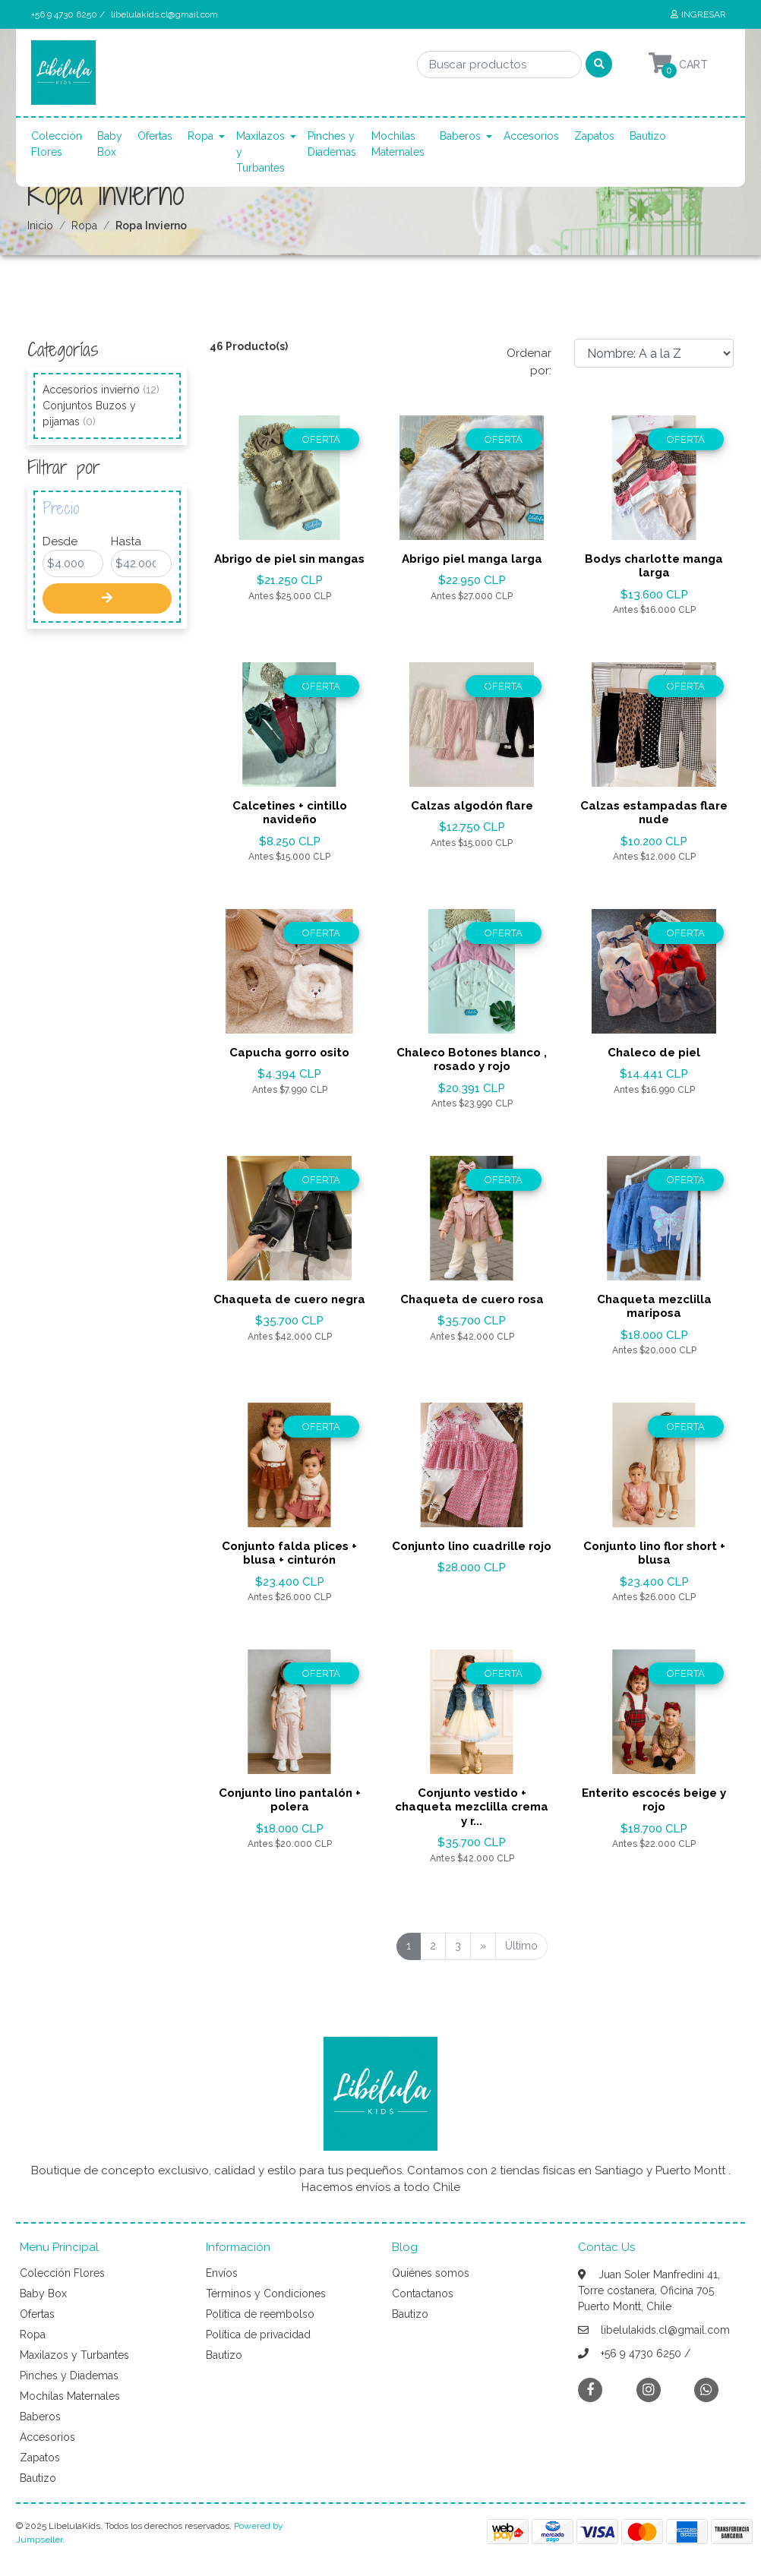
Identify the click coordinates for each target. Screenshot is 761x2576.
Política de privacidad (258, 2334)
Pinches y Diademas (332, 144)
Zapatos (594, 136)
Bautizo (648, 136)
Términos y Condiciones (266, 2293)
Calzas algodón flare (472, 806)
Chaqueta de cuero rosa (472, 1299)
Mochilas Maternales (398, 144)
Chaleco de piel (654, 1052)
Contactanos (422, 2293)
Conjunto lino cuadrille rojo (471, 1546)
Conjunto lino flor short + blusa (654, 1553)
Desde (60, 541)
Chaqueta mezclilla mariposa (654, 1306)
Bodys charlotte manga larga (654, 565)
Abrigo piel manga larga (472, 559)
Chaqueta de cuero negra (289, 1299)
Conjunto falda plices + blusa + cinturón (289, 1553)
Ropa (200, 136)
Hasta (126, 541)
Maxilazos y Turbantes (260, 152)
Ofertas (154, 136)
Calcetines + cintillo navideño (289, 812)
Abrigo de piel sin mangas (289, 559)
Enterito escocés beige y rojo (654, 1800)
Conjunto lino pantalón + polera (290, 1800)
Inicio (40, 225)
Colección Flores (56, 144)
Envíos (222, 2273)
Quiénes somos (430, 2273)
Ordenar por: (529, 361)
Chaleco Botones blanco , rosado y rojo (471, 1059)
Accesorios (531, 136)
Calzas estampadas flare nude (654, 812)
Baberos (460, 136)
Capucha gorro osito (289, 1052)
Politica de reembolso (260, 2314)
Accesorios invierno (101, 390)
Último (521, 1946)
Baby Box (109, 144)
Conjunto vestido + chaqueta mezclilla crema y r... (471, 1806)
